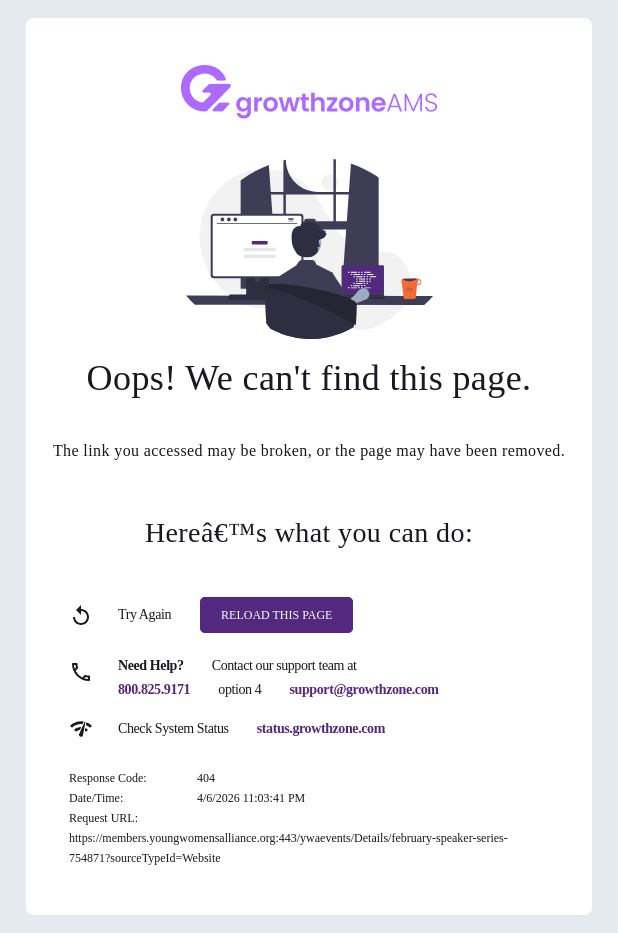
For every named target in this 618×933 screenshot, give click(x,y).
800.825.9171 (154, 689)
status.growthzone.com (321, 728)
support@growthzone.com (364, 689)
